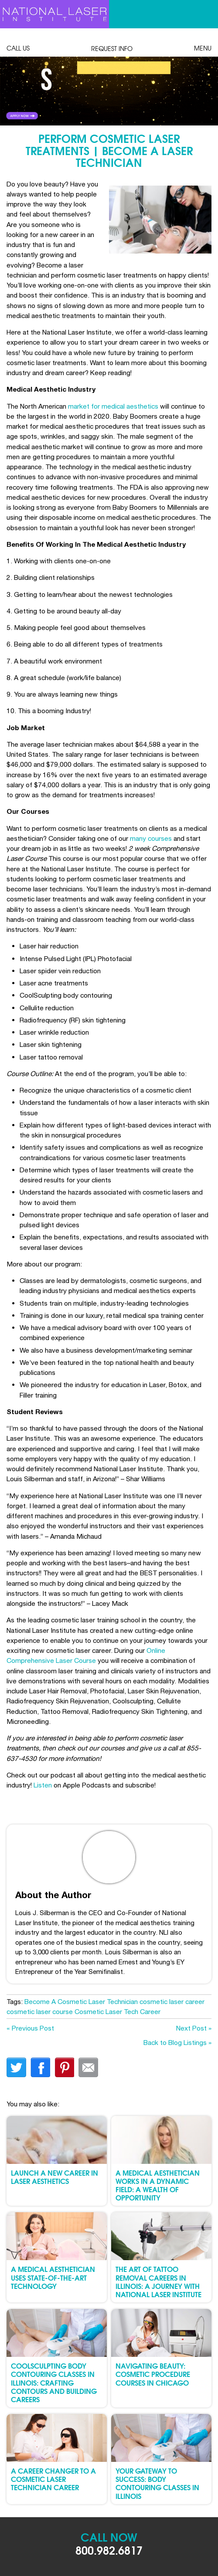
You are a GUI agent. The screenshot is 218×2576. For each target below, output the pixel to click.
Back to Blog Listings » (177, 2042)
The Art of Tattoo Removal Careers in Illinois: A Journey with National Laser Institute (158, 2281)
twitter (16, 2067)
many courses (151, 838)
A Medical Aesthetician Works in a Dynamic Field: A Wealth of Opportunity (158, 2185)
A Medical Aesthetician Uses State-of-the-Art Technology (53, 2277)
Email (88, 2067)
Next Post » (193, 2028)
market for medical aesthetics (113, 406)
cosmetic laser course (40, 2011)
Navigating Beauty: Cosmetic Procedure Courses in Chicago (153, 2373)
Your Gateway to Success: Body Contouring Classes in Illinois (157, 2483)
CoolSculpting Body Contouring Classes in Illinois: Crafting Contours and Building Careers (54, 2382)
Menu (202, 43)
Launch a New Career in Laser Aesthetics (54, 2176)
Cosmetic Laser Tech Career (117, 2011)
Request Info (112, 43)
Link (54, 91)
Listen (43, 1785)
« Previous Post (30, 2028)
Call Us (18, 43)
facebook (40, 2067)
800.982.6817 (109, 2549)
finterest (64, 2067)
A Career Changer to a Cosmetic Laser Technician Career (53, 2478)
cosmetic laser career (172, 2001)
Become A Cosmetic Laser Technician (81, 2001)
